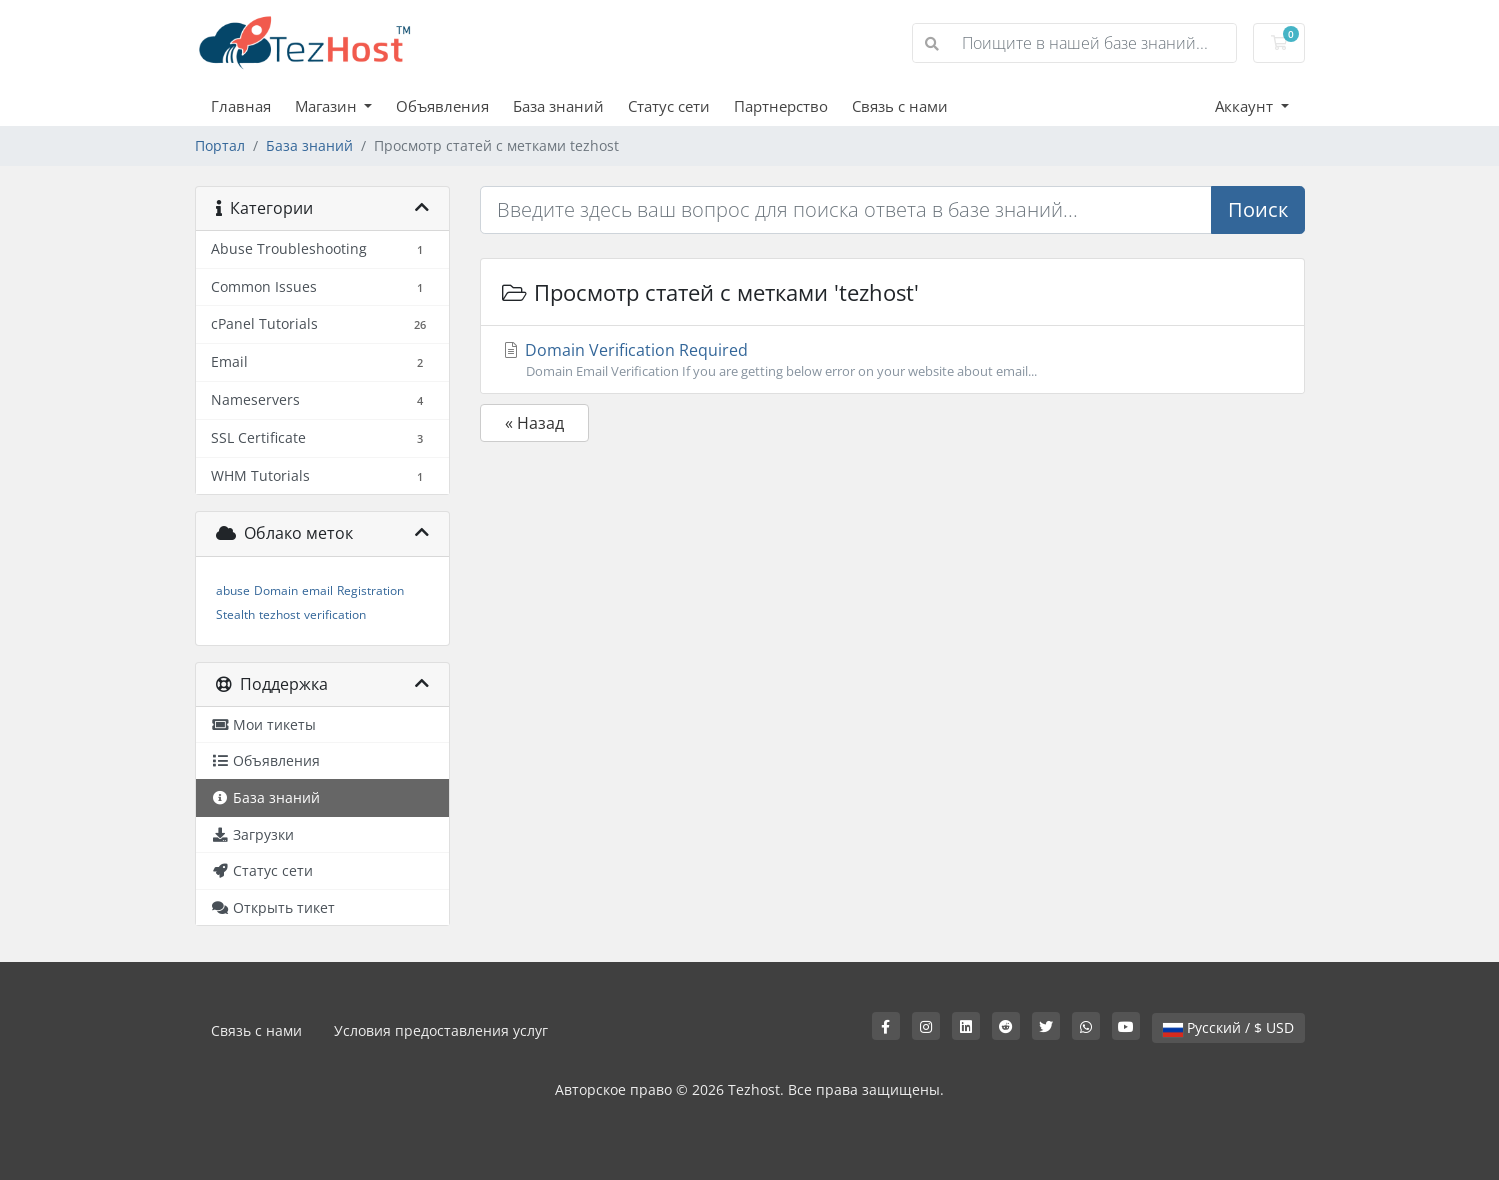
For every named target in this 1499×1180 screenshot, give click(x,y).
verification (335, 614)
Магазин (328, 106)
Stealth (235, 614)
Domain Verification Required (892, 360)
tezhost (279, 614)
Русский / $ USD (1228, 1027)
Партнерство (781, 106)
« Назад (534, 423)
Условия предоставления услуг (441, 1030)
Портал (220, 145)
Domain (276, 590)
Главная (241, 106)
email (317, 590)
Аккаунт (1246, 106)
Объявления (442, 106)
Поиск (1258, 209)
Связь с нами (900, 106)
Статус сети (669, 106)
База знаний (558, 106)
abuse (233, 590)
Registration (370, 590)
